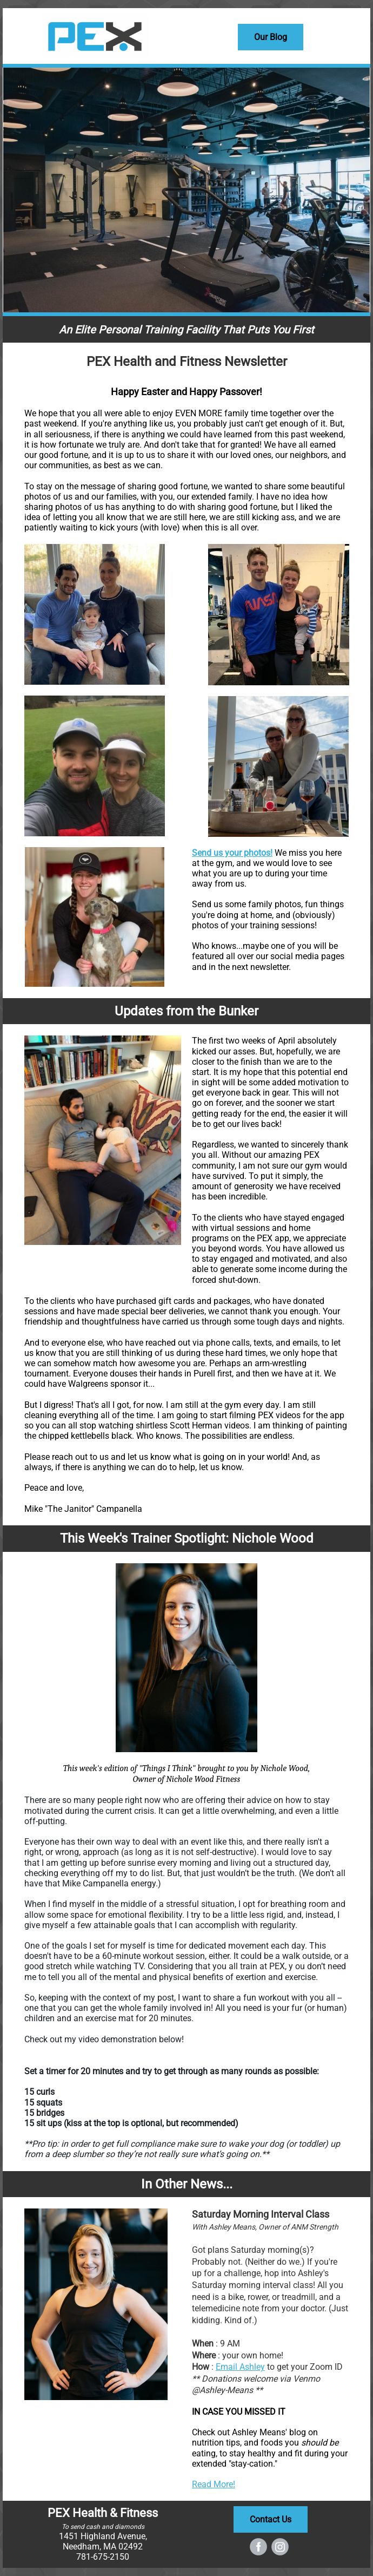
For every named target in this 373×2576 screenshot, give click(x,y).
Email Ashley (240, 2367)
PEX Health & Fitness (103, 2513)
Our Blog (270, 37)
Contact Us (270, 2519)
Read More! (213, 2484)
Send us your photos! (232, 853)
